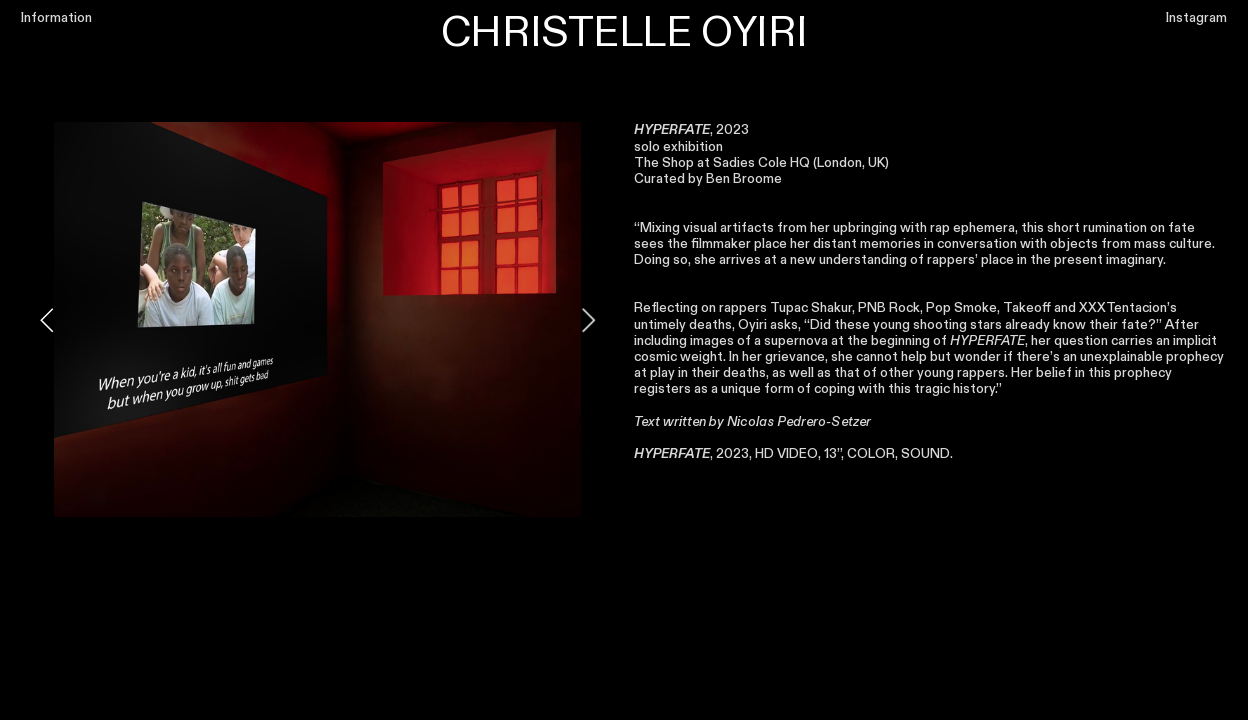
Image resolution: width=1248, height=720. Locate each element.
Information (56, 18)
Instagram (1196, 18)
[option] (317, 319)
